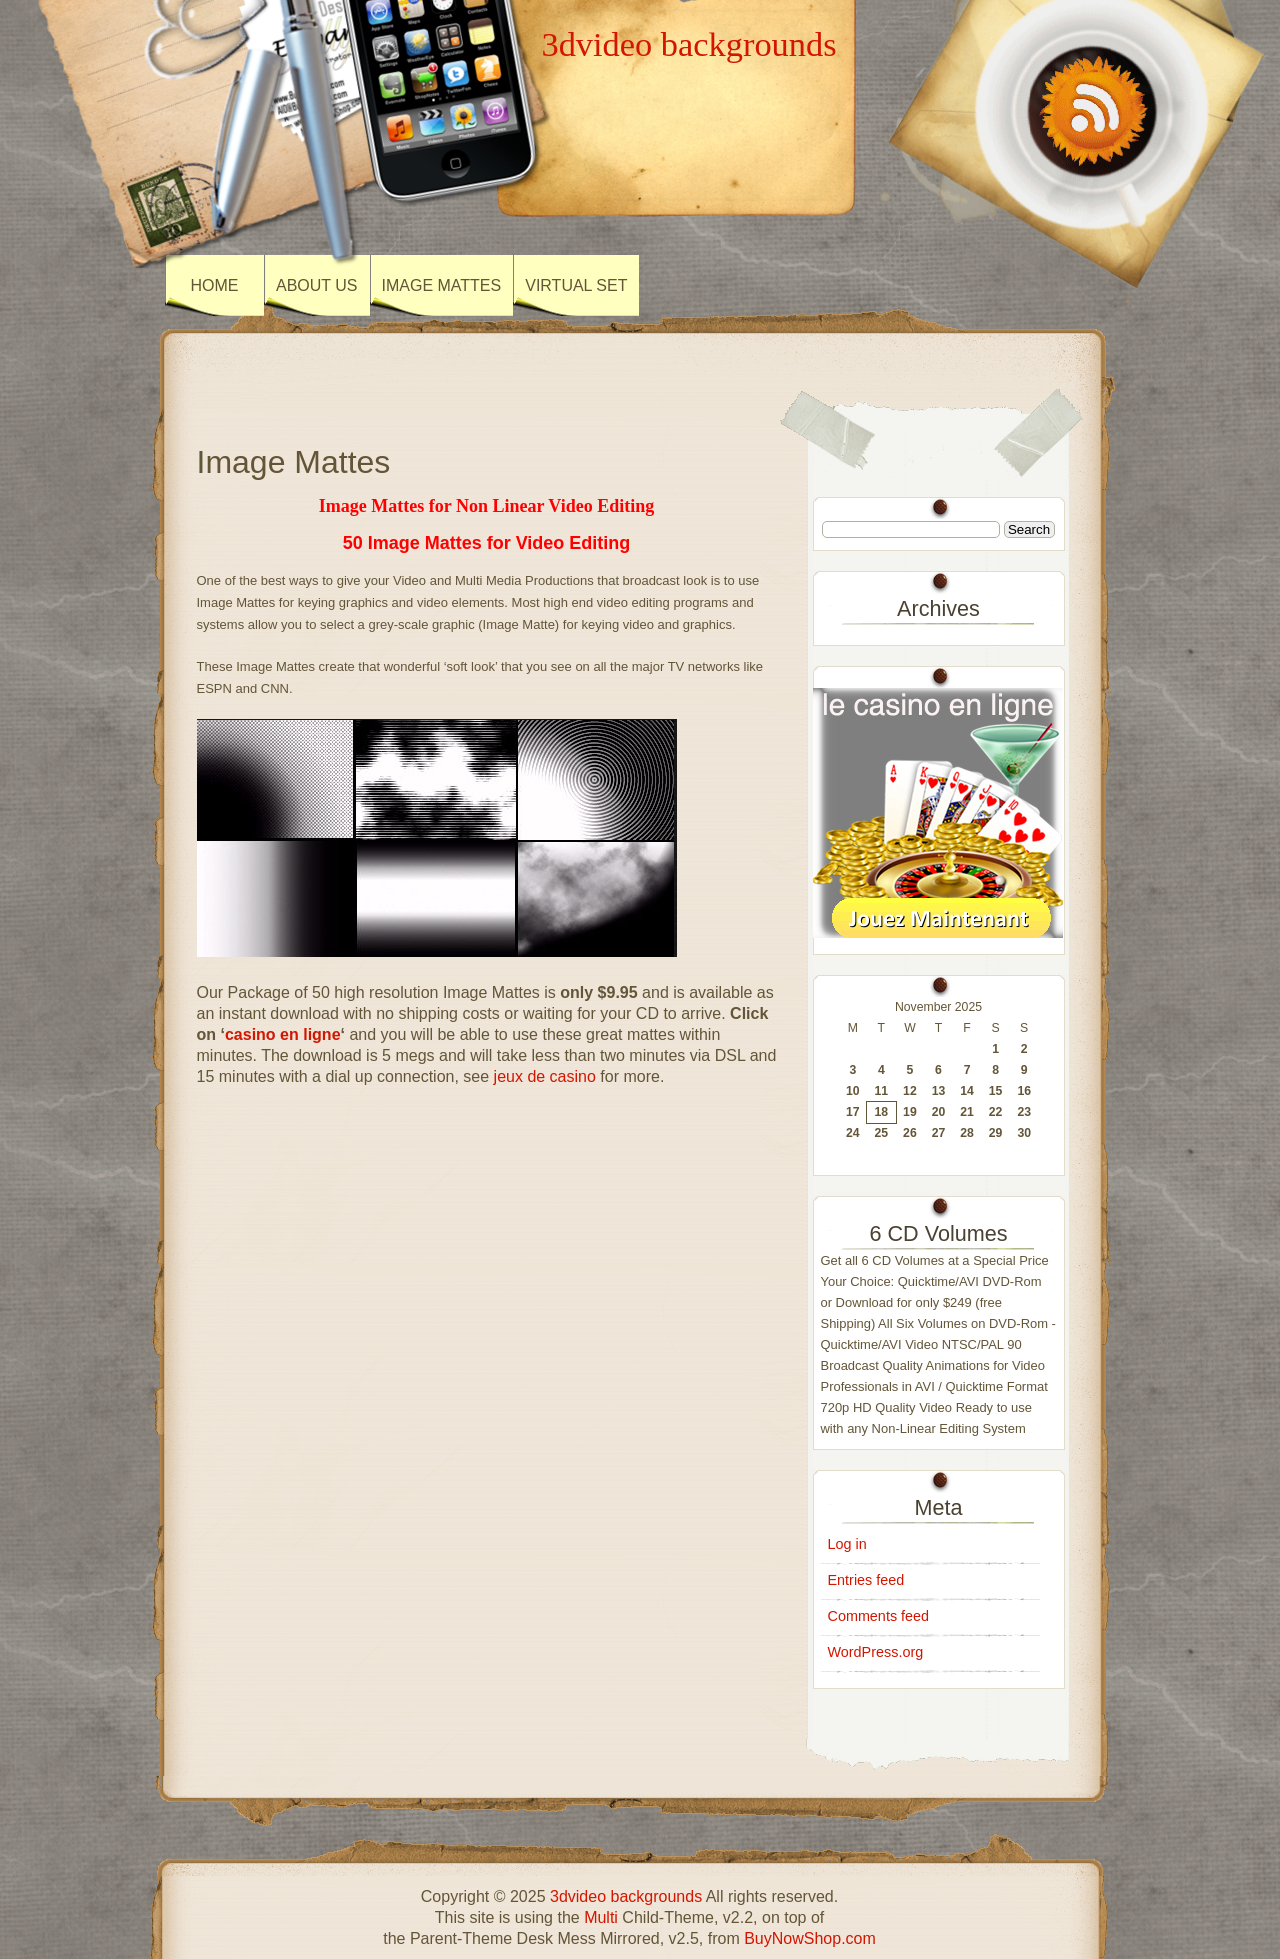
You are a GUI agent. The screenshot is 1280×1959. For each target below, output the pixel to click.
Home (215, 285)
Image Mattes (442, 285)
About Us (317, 285)
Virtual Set (576, 285)
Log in (847, 1544)
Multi (601, 1917)
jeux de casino (545, 1076)
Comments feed (879, 1616)
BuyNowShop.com (810, 1938)
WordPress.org (876, 1652)
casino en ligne (283, 1034)
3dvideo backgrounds (688, 44)
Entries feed (866, 1580)
